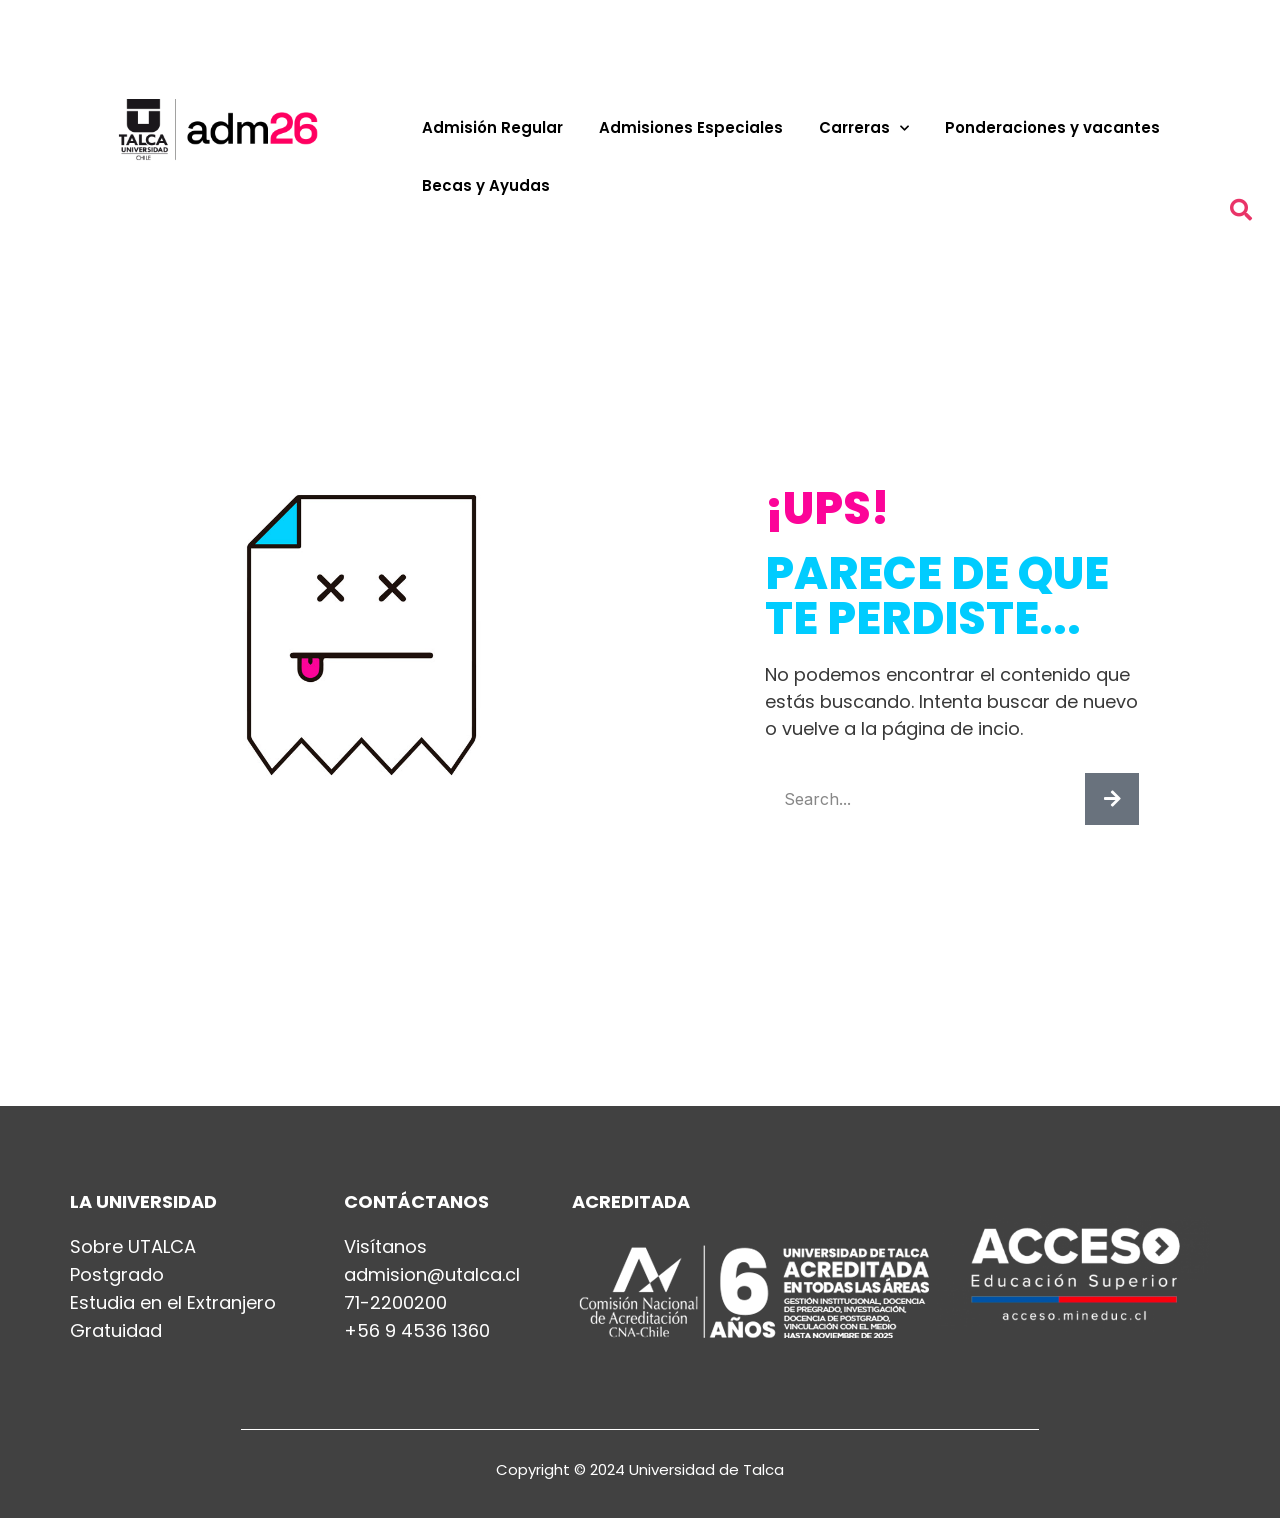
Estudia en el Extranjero (173, 1303)
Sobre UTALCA (133, 1247)
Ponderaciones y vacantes (1052, 127)
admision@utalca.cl (432, 1275)
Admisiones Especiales (691, 127)
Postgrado (117, 1275)
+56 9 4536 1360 (417, 1331)
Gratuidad (116, 1331)
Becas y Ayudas (486, 185)
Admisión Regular (492, 127)
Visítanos (385, 1247)
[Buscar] (1112, 799)
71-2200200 (395, 1303)
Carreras (864, 128)
